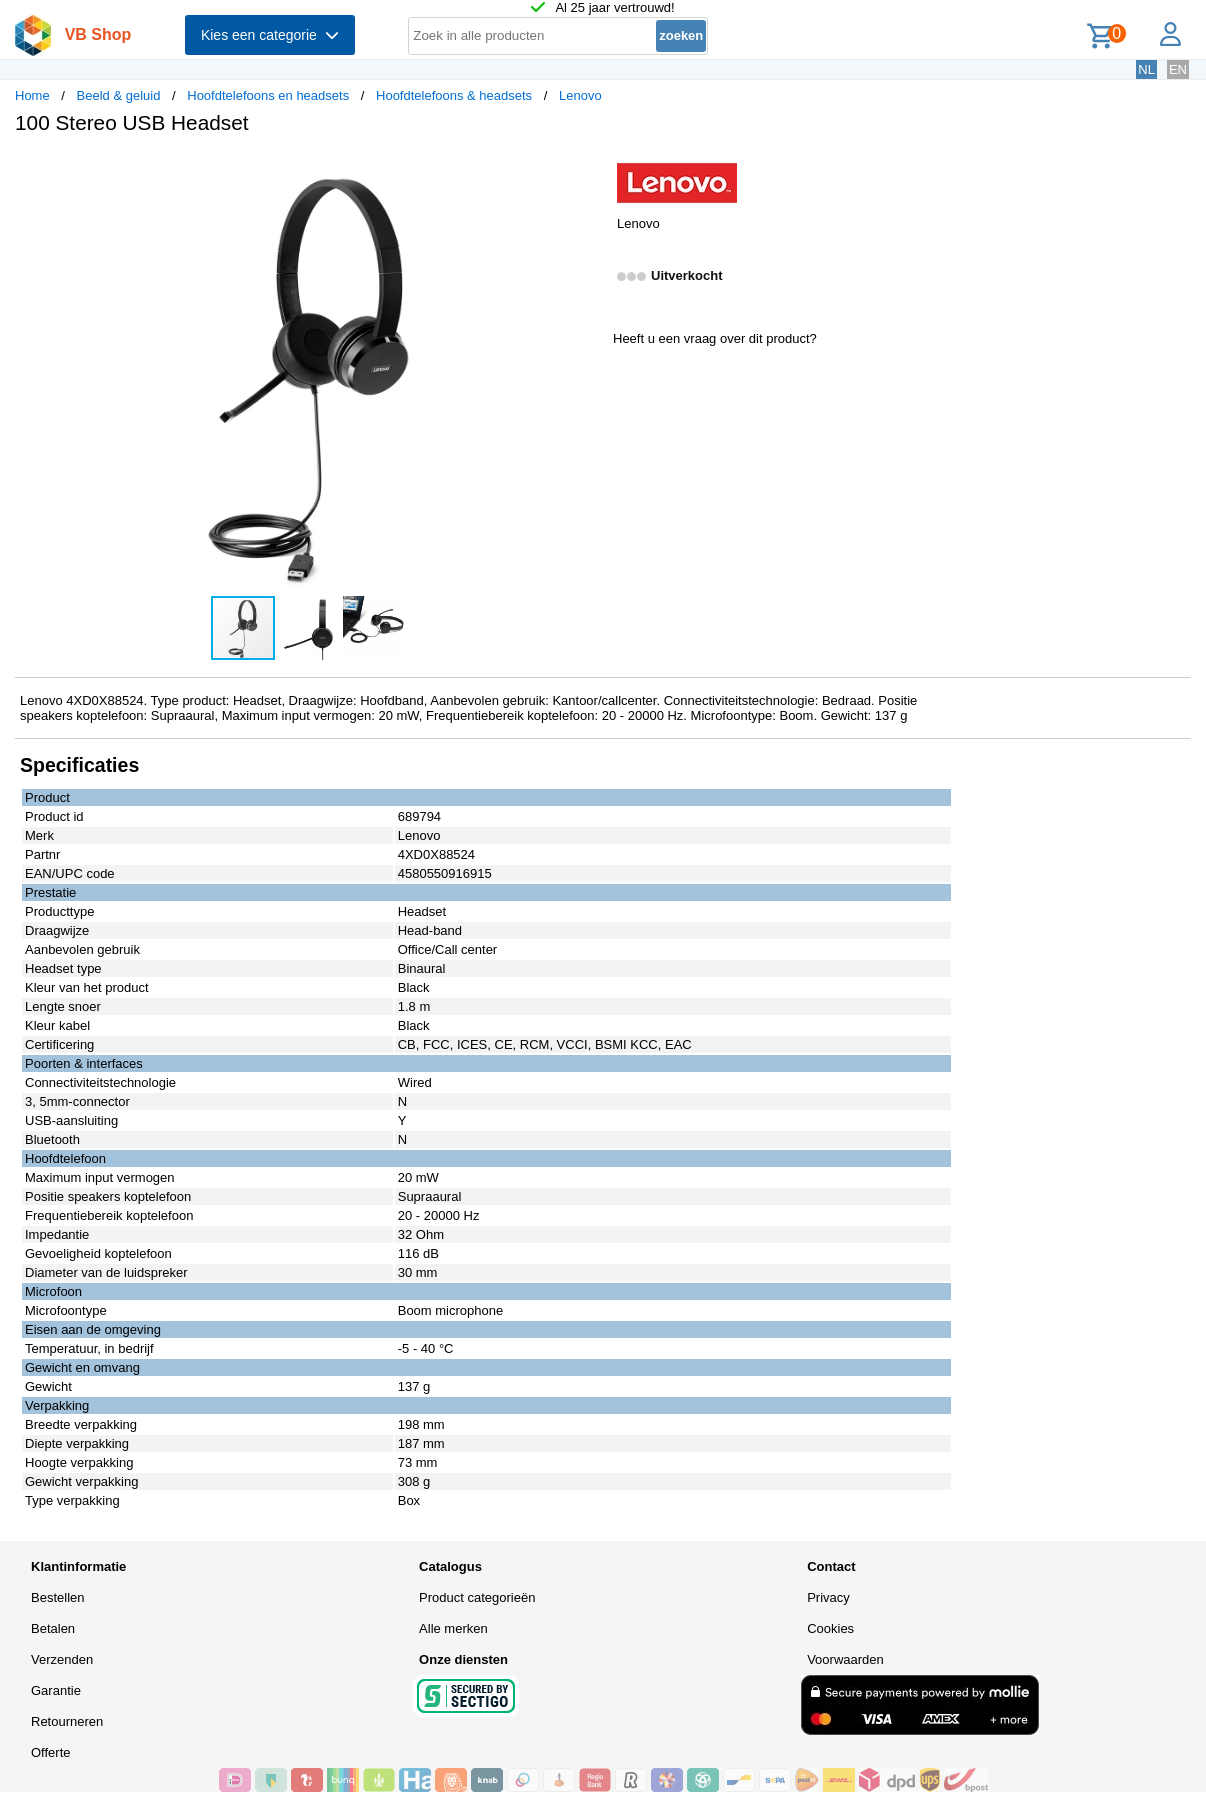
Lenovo (580, 95)
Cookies (830, 1628)
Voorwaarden (845, 1659)
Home (32, 95)
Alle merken (453, 1628)
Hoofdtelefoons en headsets (268, 95)
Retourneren (67, 1721)
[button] (585, 171)
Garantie (56, 1690)
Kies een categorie (270, 35)
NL (1146, 69)
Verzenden (62, 1659)
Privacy (828, 1597)
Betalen (53, 1628)
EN (1178, 69)
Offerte (51, 1752)
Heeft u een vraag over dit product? (715, 338)
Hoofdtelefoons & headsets (454, 95)
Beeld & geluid (119, 95)
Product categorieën (477, 1597)
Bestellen (57, 1597)
